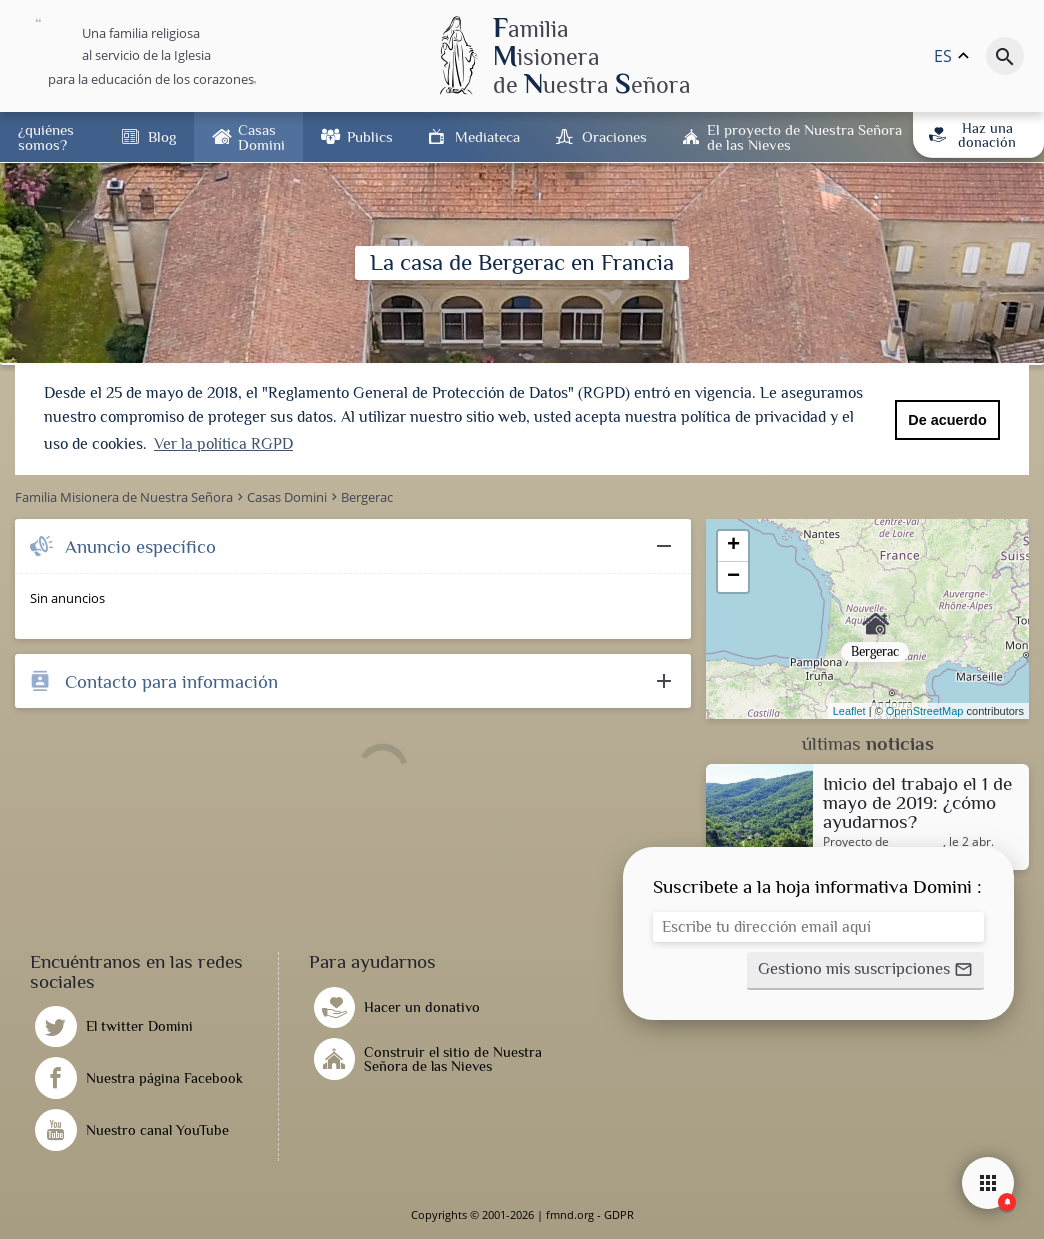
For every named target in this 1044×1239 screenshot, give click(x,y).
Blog (162, 136)
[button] (865, 971)
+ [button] (733, 546)
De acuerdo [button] (947, 420)
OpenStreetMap (925, 711)
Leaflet (849, 711)
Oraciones (614, 136)
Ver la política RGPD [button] (223, 444)
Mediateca (487, 136)
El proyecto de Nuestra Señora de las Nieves (804, 137)
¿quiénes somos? (46, 137)
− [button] (733, 577)
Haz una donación (973, 135)
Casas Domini (261, 137)
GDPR (619, 1214)
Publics (370, 136)
